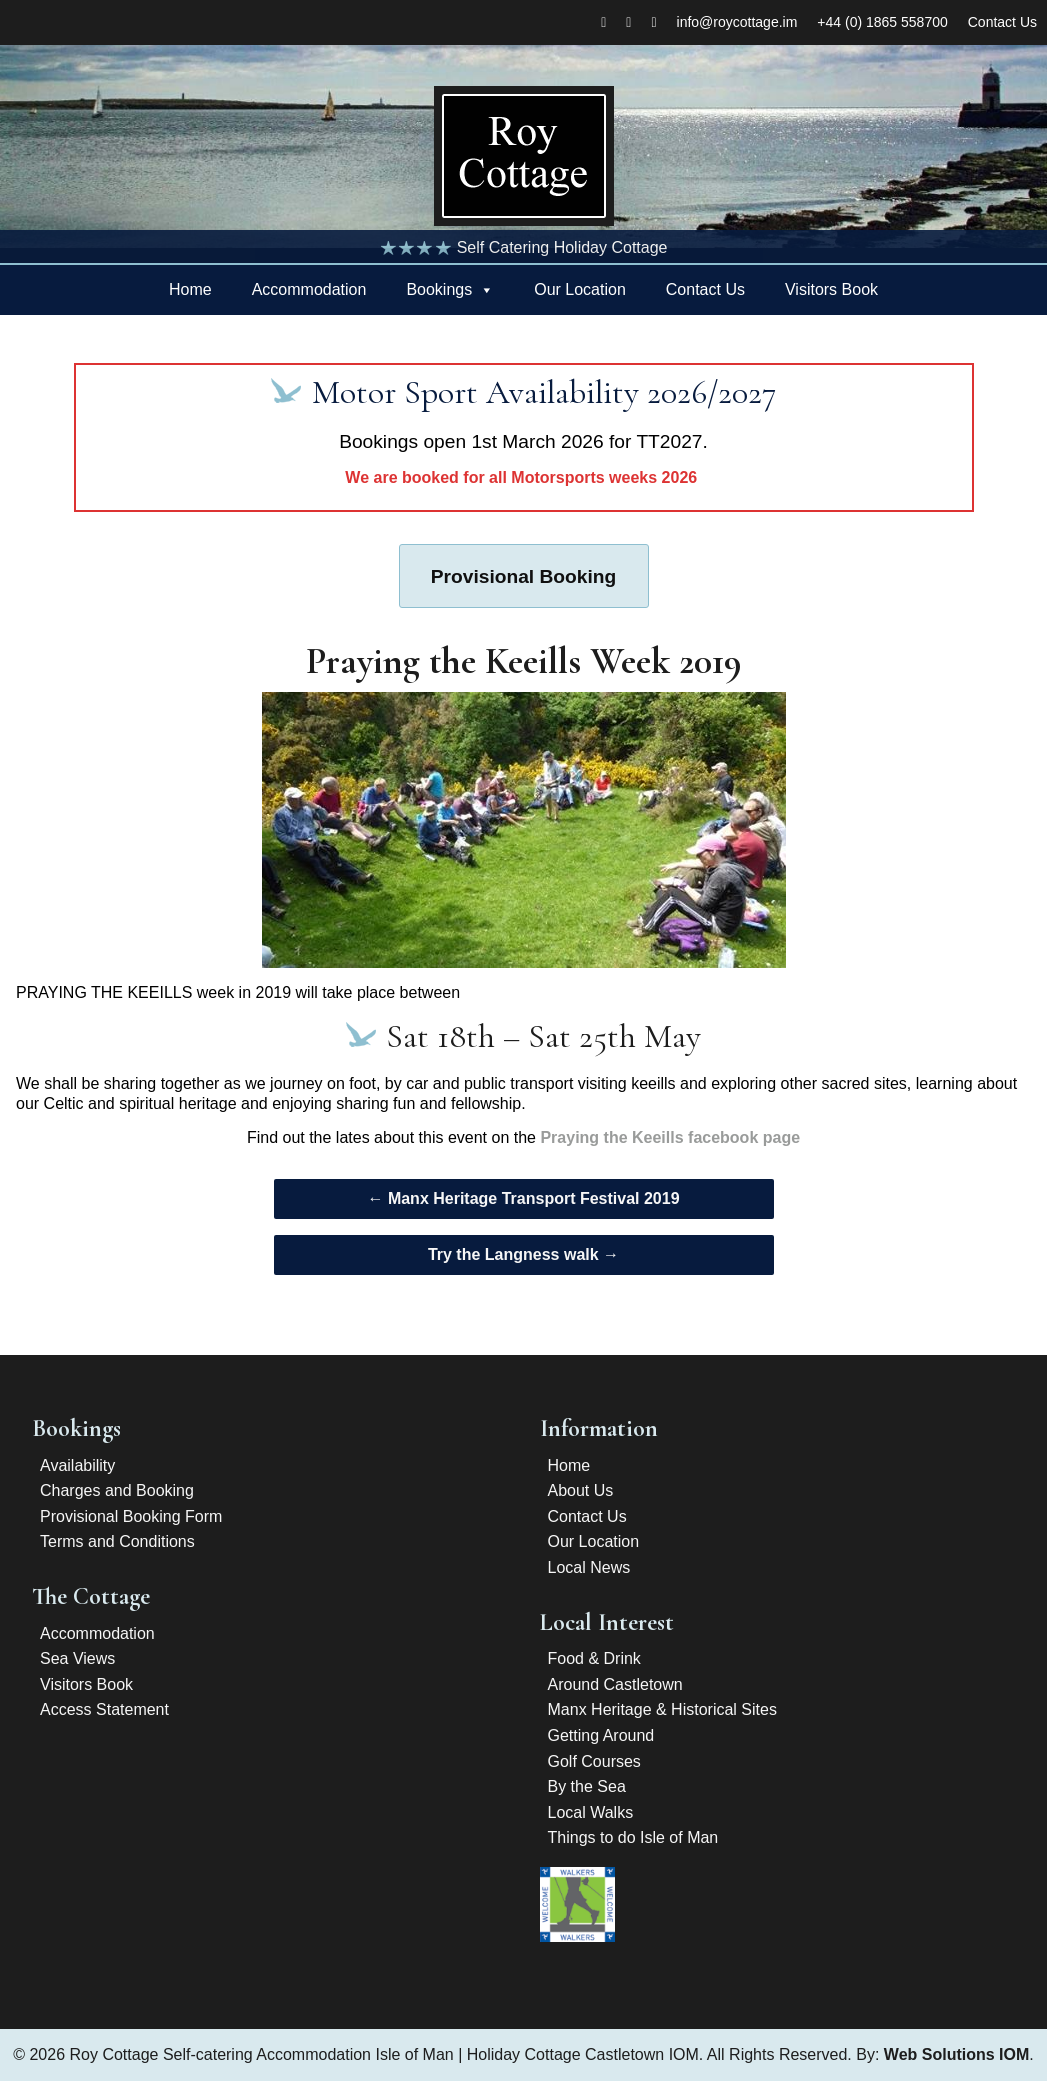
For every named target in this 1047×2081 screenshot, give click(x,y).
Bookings (439, 289)
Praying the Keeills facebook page (670, 1137)
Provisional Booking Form (131, 1516)
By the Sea (587, 1786)
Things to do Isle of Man (633, 1837)
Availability (77, 1465)
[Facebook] (603, 22)
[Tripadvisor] (653, 22)
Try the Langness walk (523, 1254)
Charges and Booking (117, 1490)
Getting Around (601, 1735)
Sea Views (77, 1658)
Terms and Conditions (117, 1541)
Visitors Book (831, 289)
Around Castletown (615, 1684)
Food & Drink (594, 1658)
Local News (589, 1567)
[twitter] (628, 22)
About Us (581, 1490)
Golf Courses (594, 1761)
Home (190, 289)
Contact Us (1002, 22)
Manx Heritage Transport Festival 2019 (523, 1198)
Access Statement (104, 1709)
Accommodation (309, 289)
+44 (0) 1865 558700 (882, 22)
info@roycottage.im (737, 22)
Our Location (580, 289)
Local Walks (591, 1812)
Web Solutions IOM (956, 2054)
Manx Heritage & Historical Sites (662, 1709)
